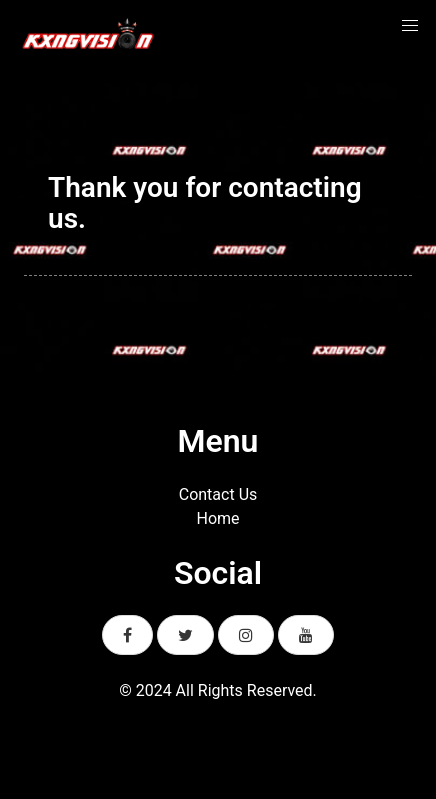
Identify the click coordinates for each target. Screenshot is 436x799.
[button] (410, 26)
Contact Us (218, 494)
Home (217, 518)
